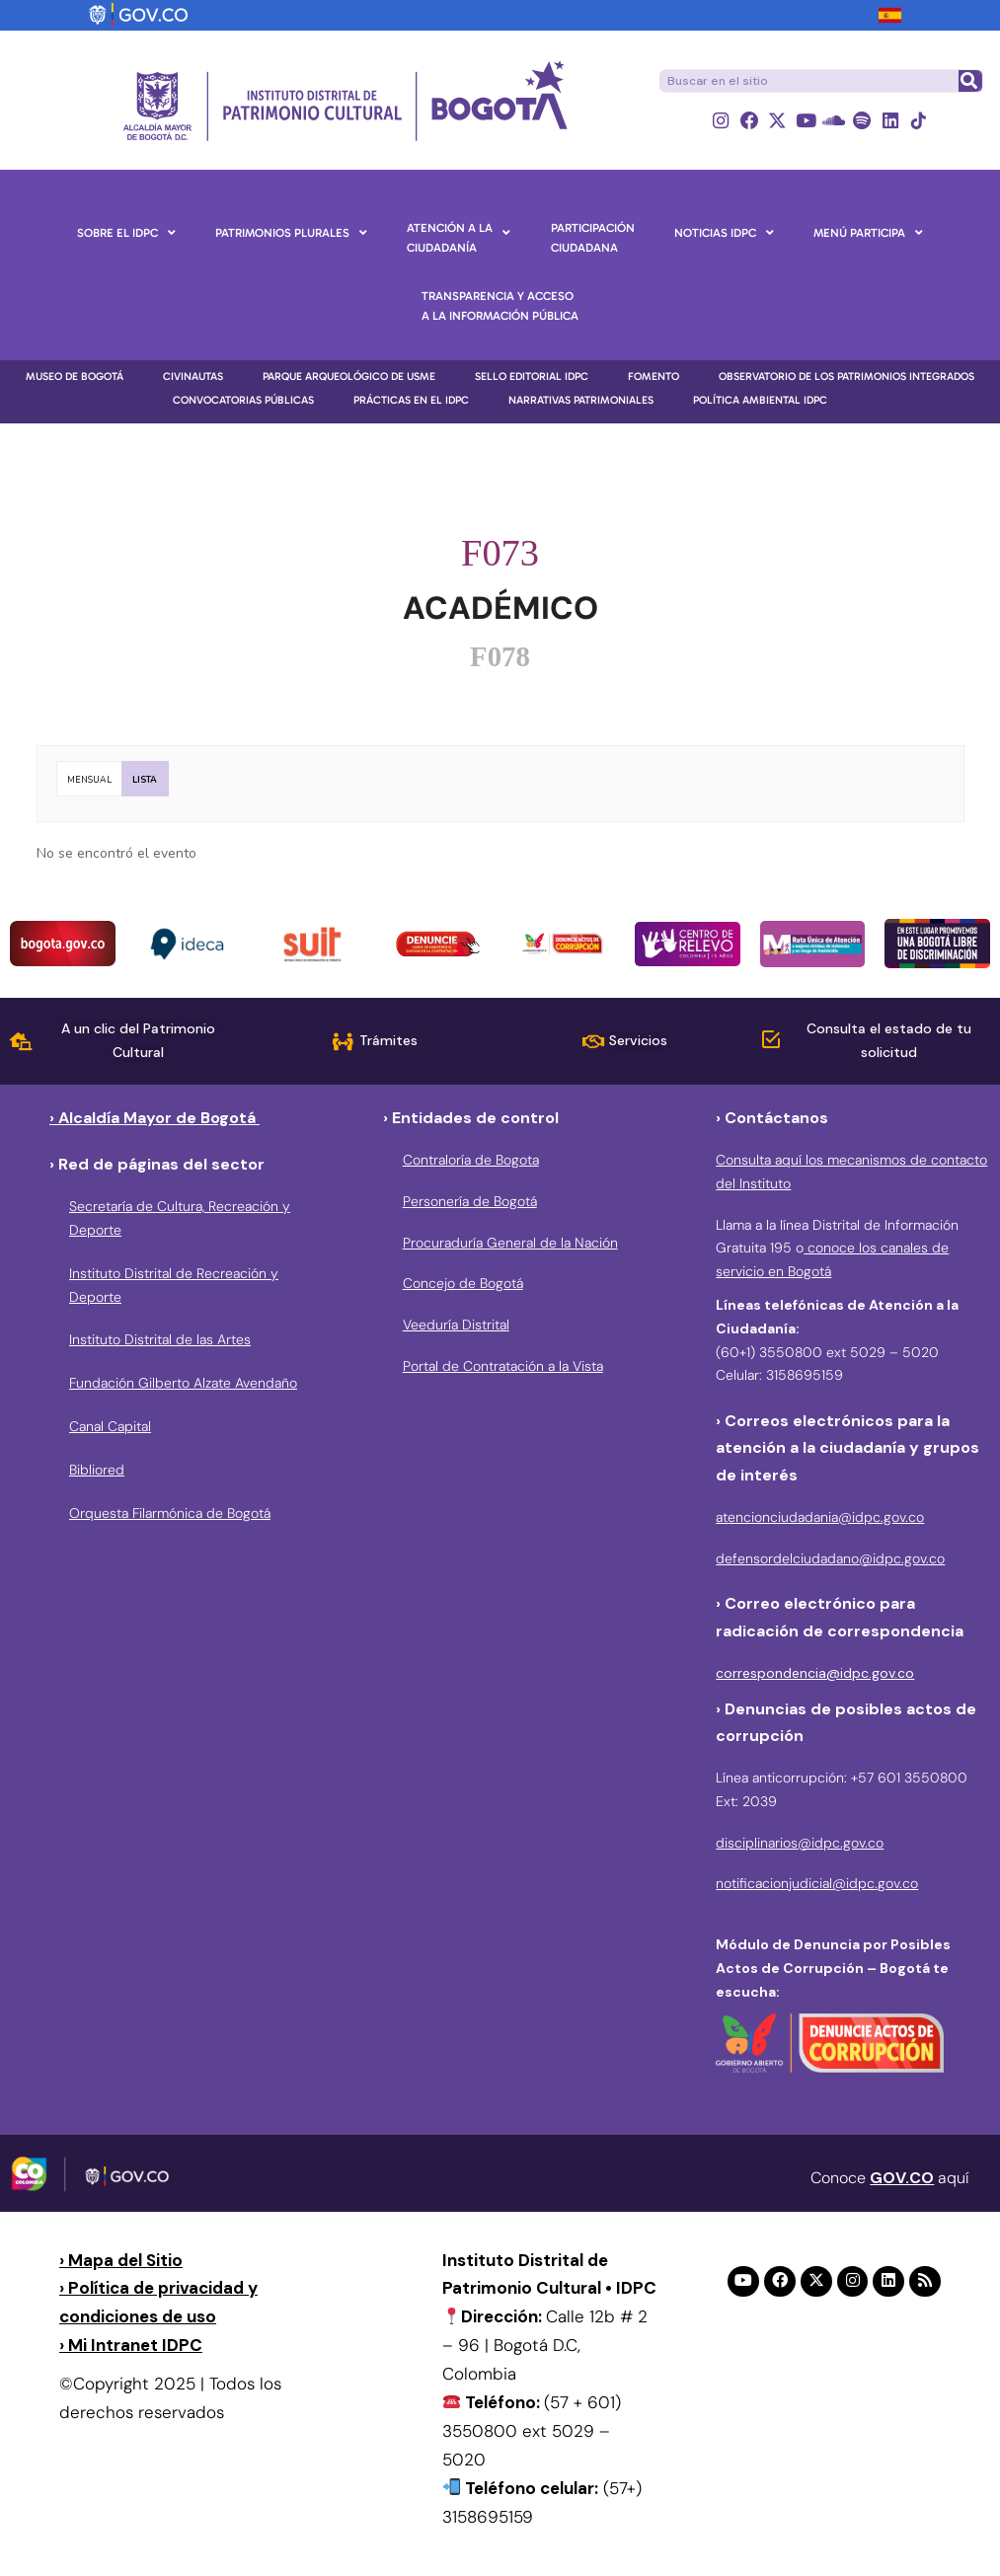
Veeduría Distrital (456, 1325)
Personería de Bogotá (470, 1201)
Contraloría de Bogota (471, 1160)
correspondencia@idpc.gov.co (815, 1673)
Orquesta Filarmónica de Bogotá (169, 1513)
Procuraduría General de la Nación (510, 1242)
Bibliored (96, 1469)
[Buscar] (969, 81)
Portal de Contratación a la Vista (503, 1366)
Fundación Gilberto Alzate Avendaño (183, 1384)
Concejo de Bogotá (463, 1284)
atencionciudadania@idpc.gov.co (820, 1517)
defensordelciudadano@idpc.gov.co (830, 1558)
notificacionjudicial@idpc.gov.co (817, 1884)
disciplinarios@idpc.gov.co (800, 1843)
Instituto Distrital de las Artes (160, 1340)
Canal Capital (110, 1426)
